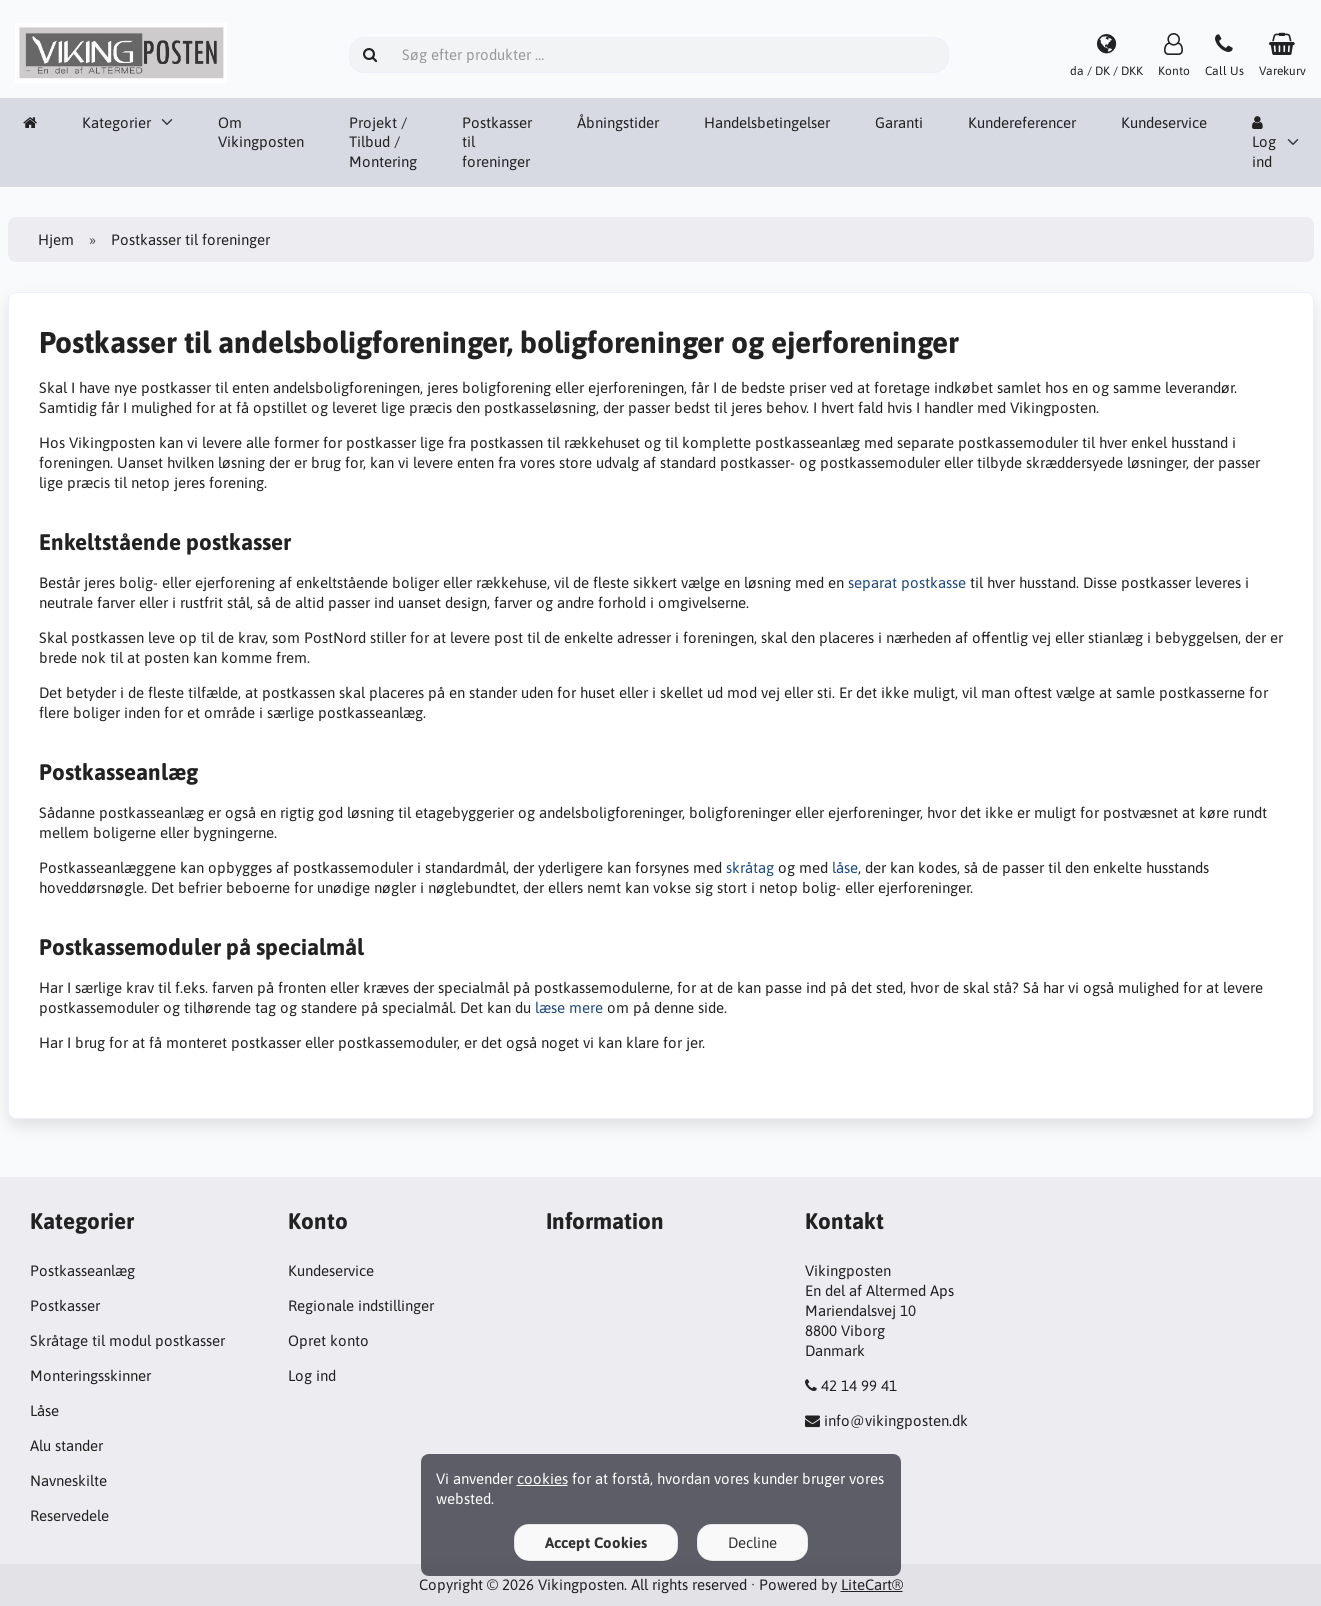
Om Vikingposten (261, 132)
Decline (752, 1542)
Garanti (899, 122)
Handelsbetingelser (767, 122)
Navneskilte (68, 1480)
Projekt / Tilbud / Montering (383, 142)
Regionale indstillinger (361, 1305)
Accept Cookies (596, 1542)
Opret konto (328, 1340)
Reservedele (69, 1515)
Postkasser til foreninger (497, 142)
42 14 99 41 (859, 1385)
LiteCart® (872, 1584)
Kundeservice (1164, 122)
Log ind (1264, 143)
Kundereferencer (1022, 122)
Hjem (56, 239)
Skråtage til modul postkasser (127, 1340)
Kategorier (116, 122)
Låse (44, 1410)
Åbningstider (618, 122)
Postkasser (65, 1305)
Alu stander (66, 1445)
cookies (542, 1478)
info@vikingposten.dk (896, 1420)
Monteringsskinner (90, 1375)
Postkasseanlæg (82, 1270)
